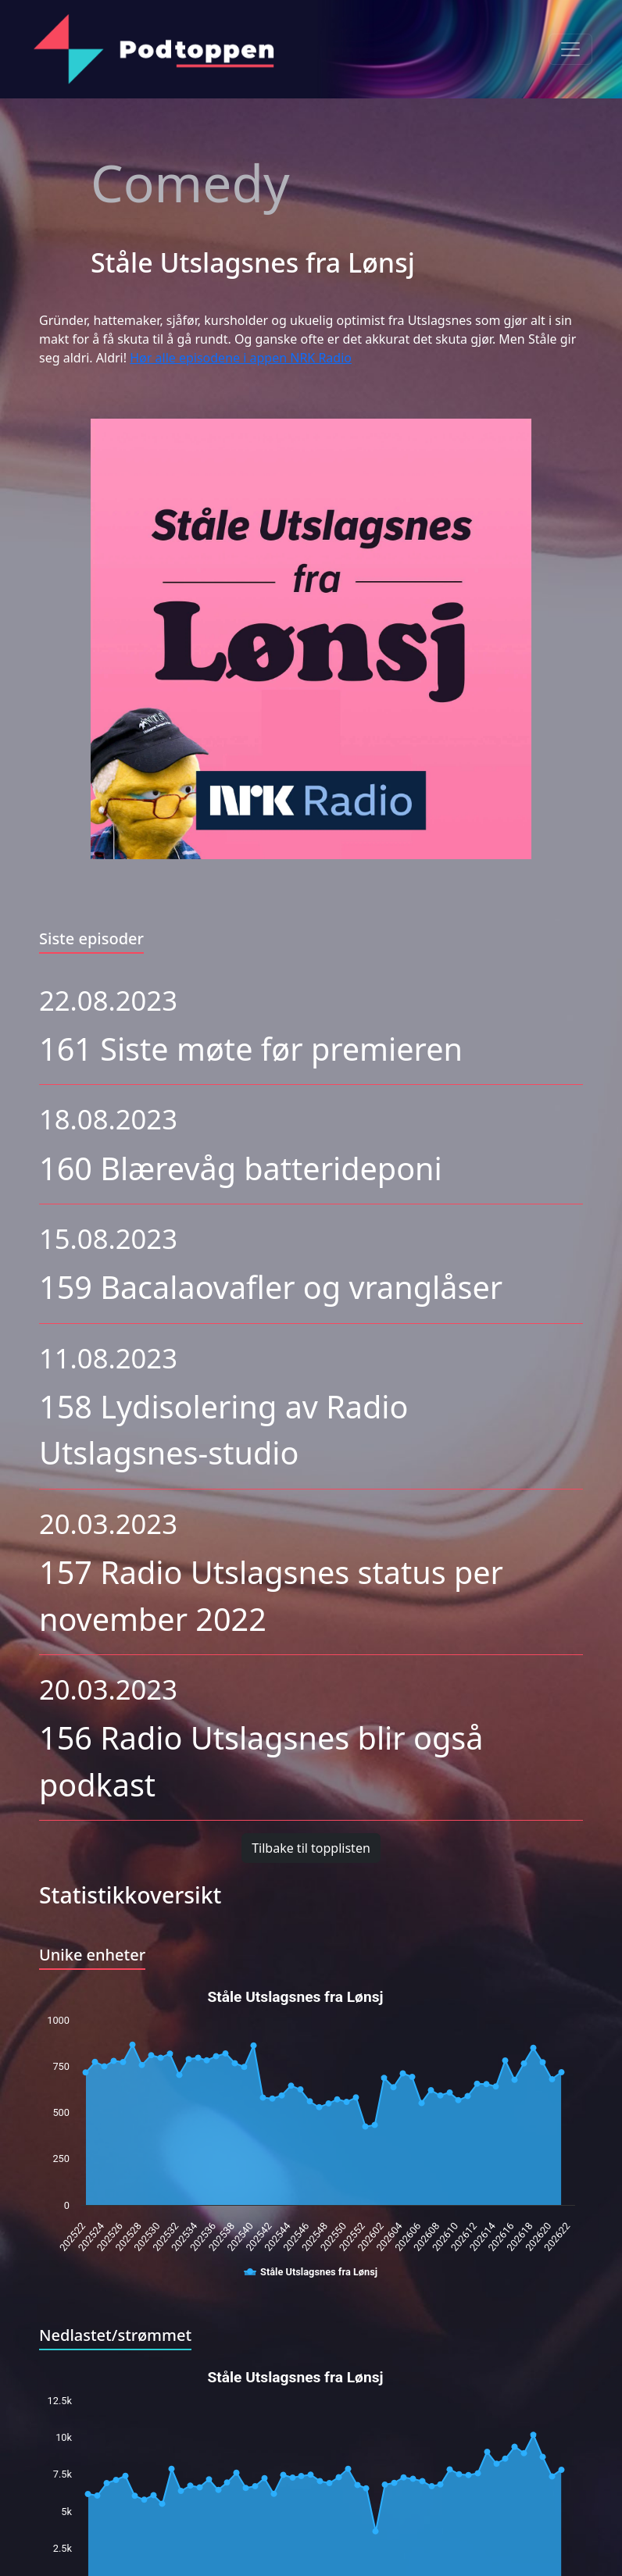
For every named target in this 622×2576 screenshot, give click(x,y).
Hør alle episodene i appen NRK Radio (241, 357)
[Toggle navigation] (570, 49)
